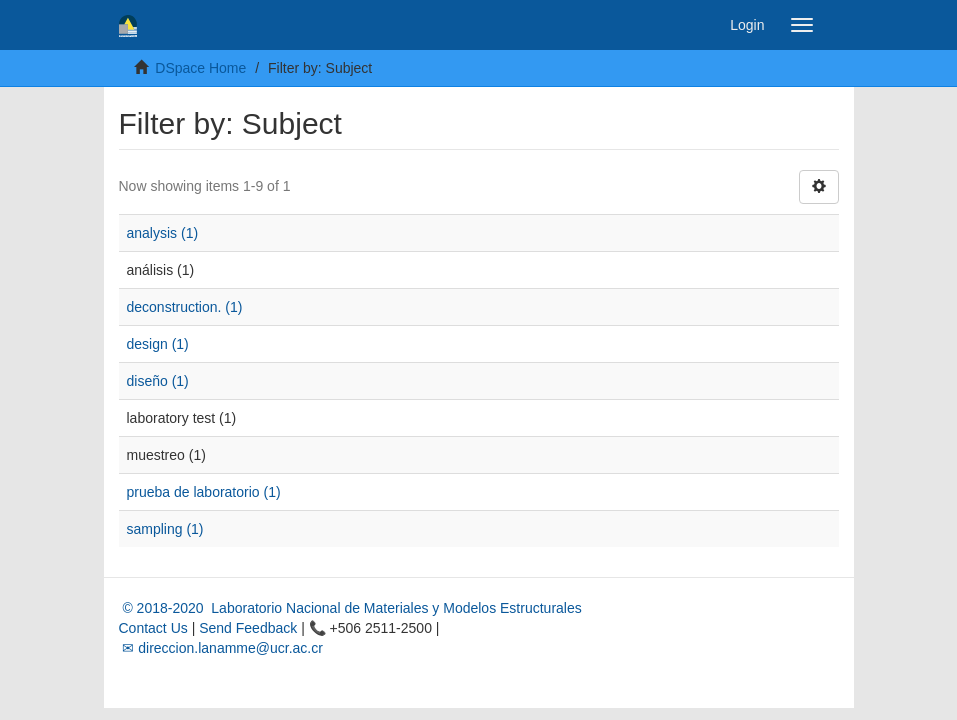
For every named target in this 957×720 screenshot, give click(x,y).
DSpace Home (200, 68)
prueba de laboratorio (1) (204, 492)
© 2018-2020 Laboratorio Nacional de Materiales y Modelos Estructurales (350, 608)
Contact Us (153, 628)
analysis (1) (163, 233)
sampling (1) (165, 529)
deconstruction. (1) (185, 307)
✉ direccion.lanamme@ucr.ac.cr (221, 648)
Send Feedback (248, 628)
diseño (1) (158, 381)
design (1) (158, 344)
